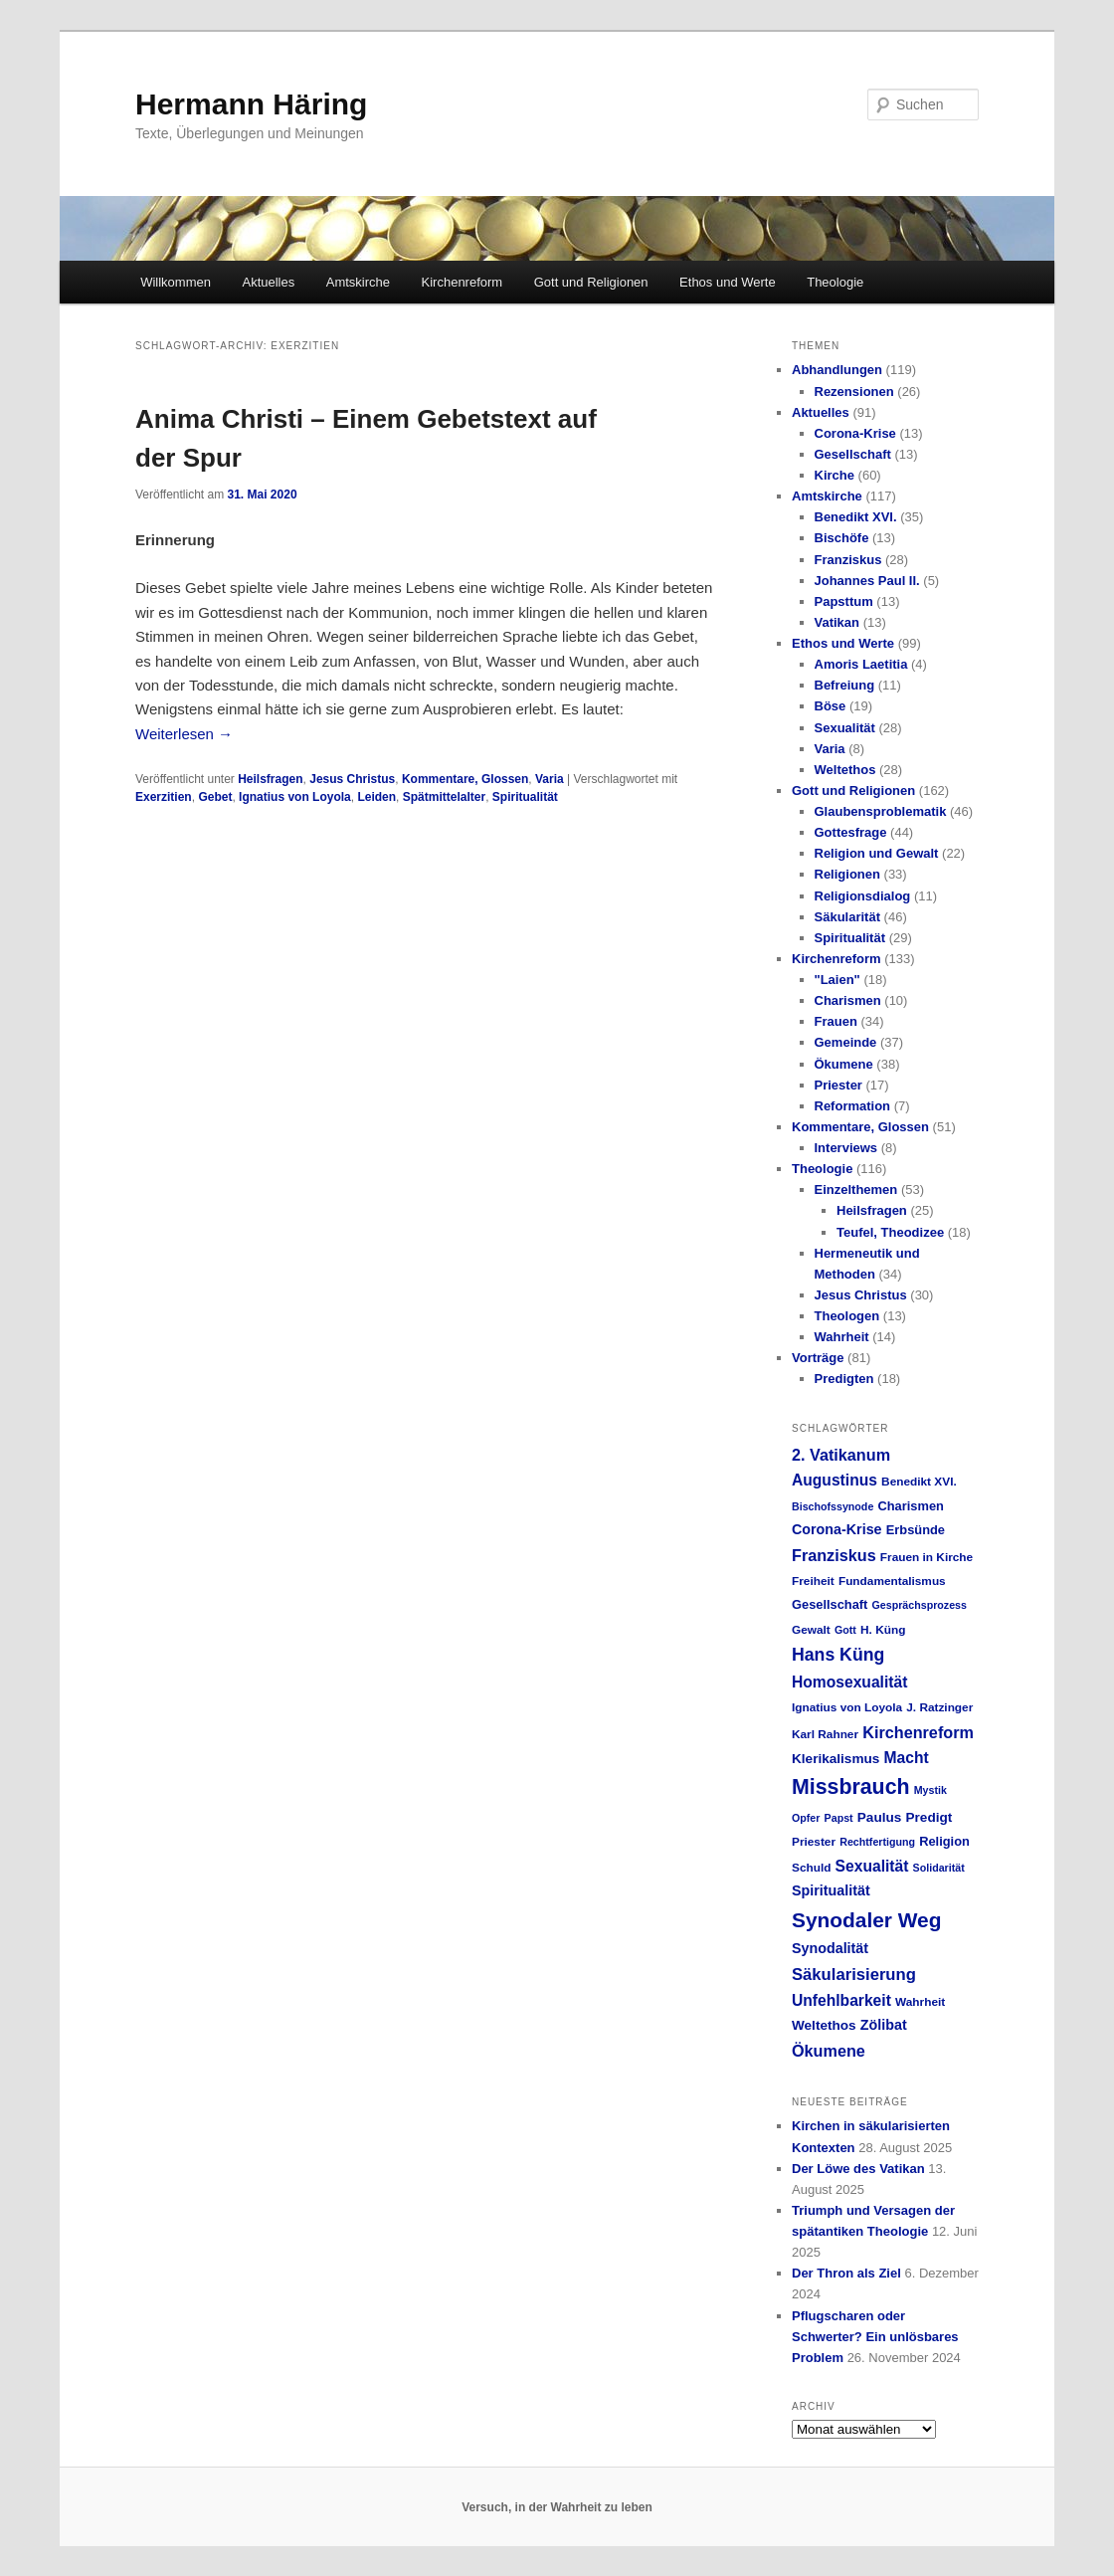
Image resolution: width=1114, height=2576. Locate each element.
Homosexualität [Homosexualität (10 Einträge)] (849, 1682)
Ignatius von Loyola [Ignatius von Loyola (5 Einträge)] (847, 1707)
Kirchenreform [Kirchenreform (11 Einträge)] (918, 1732)
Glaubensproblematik (881, 811)
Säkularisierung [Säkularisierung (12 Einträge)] (854, 1974)
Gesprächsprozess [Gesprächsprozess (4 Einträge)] (919, 1605)
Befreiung (845, 685)
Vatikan (837, 622)
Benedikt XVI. (856, 516)
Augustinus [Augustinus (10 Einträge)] (834, 1480)
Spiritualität (525, 797)
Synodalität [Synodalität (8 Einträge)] (830, 1948)
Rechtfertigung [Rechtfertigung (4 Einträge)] (877, 1842)
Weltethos (845, 769)
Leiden (376, 797)
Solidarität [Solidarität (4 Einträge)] (939, 1868)
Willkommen (175, 282)
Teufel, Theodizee (890, 1232)
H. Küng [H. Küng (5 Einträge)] (882, 1630)
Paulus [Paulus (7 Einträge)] (879, 1817)
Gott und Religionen (591, 282)
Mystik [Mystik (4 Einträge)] (930, 1790)
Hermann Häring (251, 104)
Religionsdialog (863, 896)
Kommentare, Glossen (465, 779)
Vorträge (818, 1357)
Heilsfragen (270, 779)
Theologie (835, 282)
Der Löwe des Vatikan (858, 2168)
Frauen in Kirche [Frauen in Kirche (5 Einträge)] (926, 1557)
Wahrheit (842, 1336)
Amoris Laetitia (861, 664)
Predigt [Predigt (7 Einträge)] (929, 1817)
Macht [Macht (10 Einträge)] (905, 1757)
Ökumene (844, 1064)
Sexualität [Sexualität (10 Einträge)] (872, 1866)
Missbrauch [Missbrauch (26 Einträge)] (851, 1787)
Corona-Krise (855, 433)
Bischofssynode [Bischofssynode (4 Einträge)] (832, 1506)
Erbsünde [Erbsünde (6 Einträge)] (915, 1529)
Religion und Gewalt (877, 853)
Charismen (848, 1000)
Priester (838, 1085)
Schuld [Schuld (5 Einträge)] (811, 1868)
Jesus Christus (352, 779)
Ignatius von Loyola (295, 797)
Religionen (847, 874)
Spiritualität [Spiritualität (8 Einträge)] (831, 1890)
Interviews (846, 1147)
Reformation (853, 1105)
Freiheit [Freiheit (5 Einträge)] (813, 1581)
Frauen (836, 1021)
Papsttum (844, 601)
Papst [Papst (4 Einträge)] (839, 1818)
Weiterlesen (184, 733)
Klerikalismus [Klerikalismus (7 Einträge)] (835, 1758)
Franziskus (848, 559)
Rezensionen (854, 391)
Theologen (847, 1315)
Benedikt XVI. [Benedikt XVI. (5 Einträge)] (919, 1481)
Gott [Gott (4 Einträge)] (845, 1630)
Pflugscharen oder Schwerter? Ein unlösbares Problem (875, 2336)
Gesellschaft (853, 454)
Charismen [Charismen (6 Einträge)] (910, 1505)
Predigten (844, 1378)
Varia (549, 779)
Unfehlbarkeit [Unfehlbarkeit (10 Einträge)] (841, 2000)
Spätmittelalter (444, 797)
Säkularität (847, 916)
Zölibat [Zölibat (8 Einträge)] (883, 2025)
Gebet (215, 797)
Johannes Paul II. (867, 580)
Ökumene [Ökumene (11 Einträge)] (828, 2051)
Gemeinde (846, 1042)
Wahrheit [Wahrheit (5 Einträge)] (920, 2002)
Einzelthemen (856, 1189)
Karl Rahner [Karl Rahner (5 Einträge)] (825, 1734)
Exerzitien (163, 797)
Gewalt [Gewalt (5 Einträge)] (811, 1630)
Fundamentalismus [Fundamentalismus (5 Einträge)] (892, 1581)
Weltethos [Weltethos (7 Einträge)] (824, 2025)
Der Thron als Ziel (846, 2273)
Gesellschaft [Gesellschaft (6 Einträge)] (829, 1604)
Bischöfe (842, 537)
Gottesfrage (851, 832)
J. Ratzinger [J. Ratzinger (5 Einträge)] (939, 1707)
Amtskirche (358, 282)
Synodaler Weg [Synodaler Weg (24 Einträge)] (866, 1919)
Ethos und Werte (727, 282)
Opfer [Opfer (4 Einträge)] (806, 1818)
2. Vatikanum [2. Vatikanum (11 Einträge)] (841, 1455)
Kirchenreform (462, 282)
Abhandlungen (837, 369)
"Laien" (837, 979)
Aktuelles (268, 282)
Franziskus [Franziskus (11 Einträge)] (834, 1555)
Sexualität (845, 727)
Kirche (834, 475)
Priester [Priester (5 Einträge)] (814, 1842)
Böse (830, 705)
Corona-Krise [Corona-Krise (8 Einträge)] (837, 1529)
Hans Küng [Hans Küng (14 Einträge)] (838, 1655)
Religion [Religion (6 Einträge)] (944, 1841)
